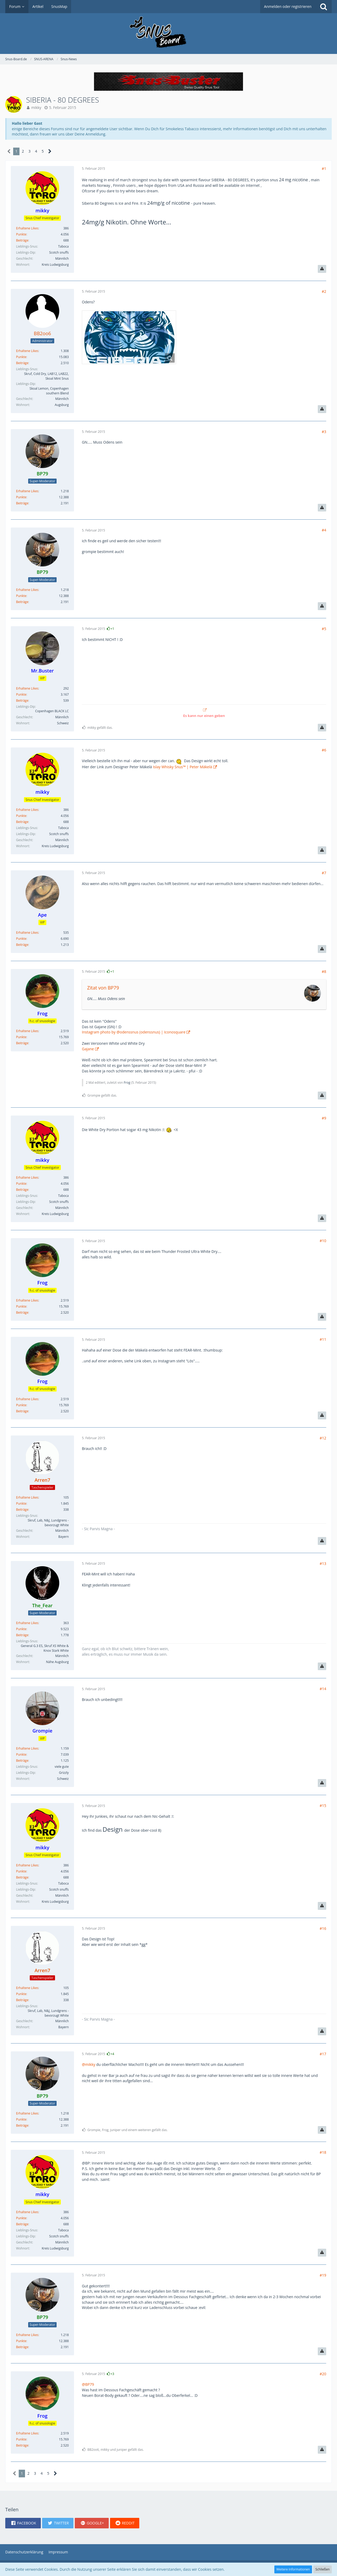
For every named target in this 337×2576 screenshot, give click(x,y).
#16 (323, 1928)
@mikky (88, 2064)
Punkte (21, 234)
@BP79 (88, 2384)
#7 (324, 872)
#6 (324, 749)
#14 (323, 1688)
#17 (323, 2053)
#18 (323, 2152)
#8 (324, 971)
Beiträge (22, 240)
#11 (323, 1339)
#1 (324, 168)
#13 (323, 1563)
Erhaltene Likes (27, 228)
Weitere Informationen (293, 2569)
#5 (324, 628)
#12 (323, 1437)
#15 (323, 1805)
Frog (127, 1082)
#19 (323, 2275)
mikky (36, 107)
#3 (324, 431)
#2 (324, 291)
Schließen (322, 2569)
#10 (323, 1240)
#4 (324, 530)
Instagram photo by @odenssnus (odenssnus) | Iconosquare (133, 1032)
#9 (324, 1118)
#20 (323, 2373)
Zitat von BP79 (103, 988)
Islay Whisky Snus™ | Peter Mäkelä (182, 766)
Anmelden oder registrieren (287, 6)
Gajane (88, 1048)
